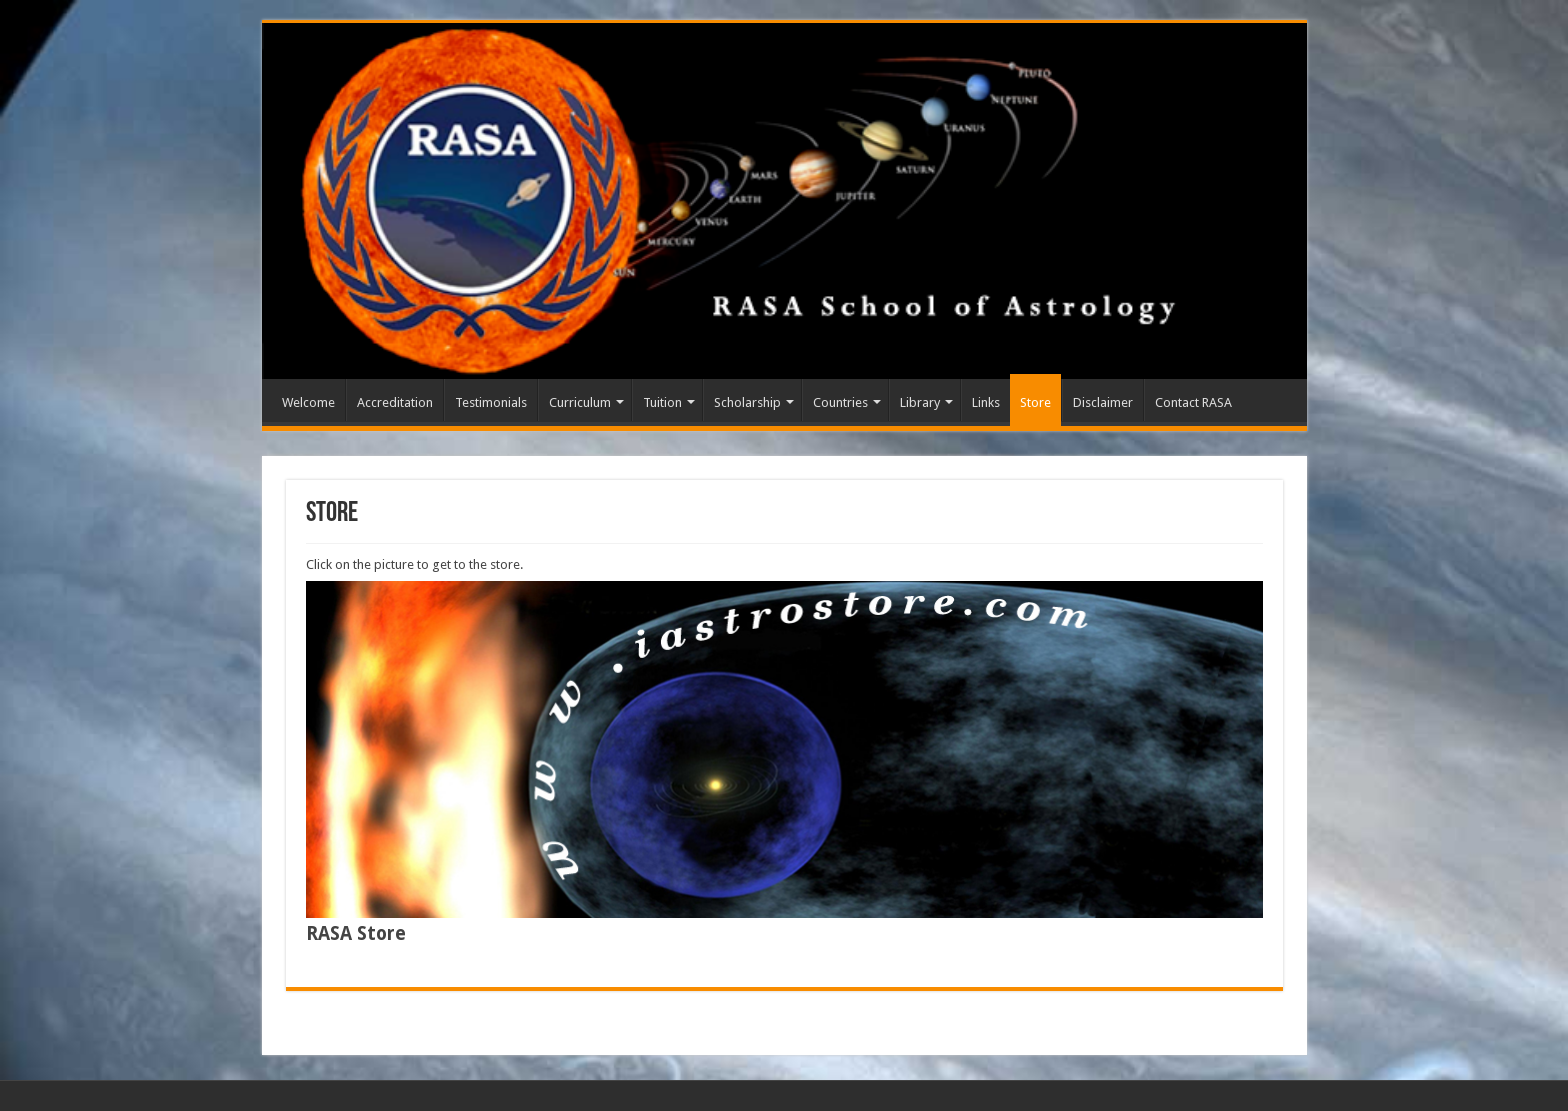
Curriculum (580, 402)
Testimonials (491, 402)
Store (1035, 402)
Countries (840, 402)
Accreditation (395, 402)
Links (986, 402)
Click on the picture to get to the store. (414, 564)
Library (920, 402)
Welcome (308, 402)
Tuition (662, 402)
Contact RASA (1193, 402)
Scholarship (747, 402)
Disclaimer (1103, 402)
